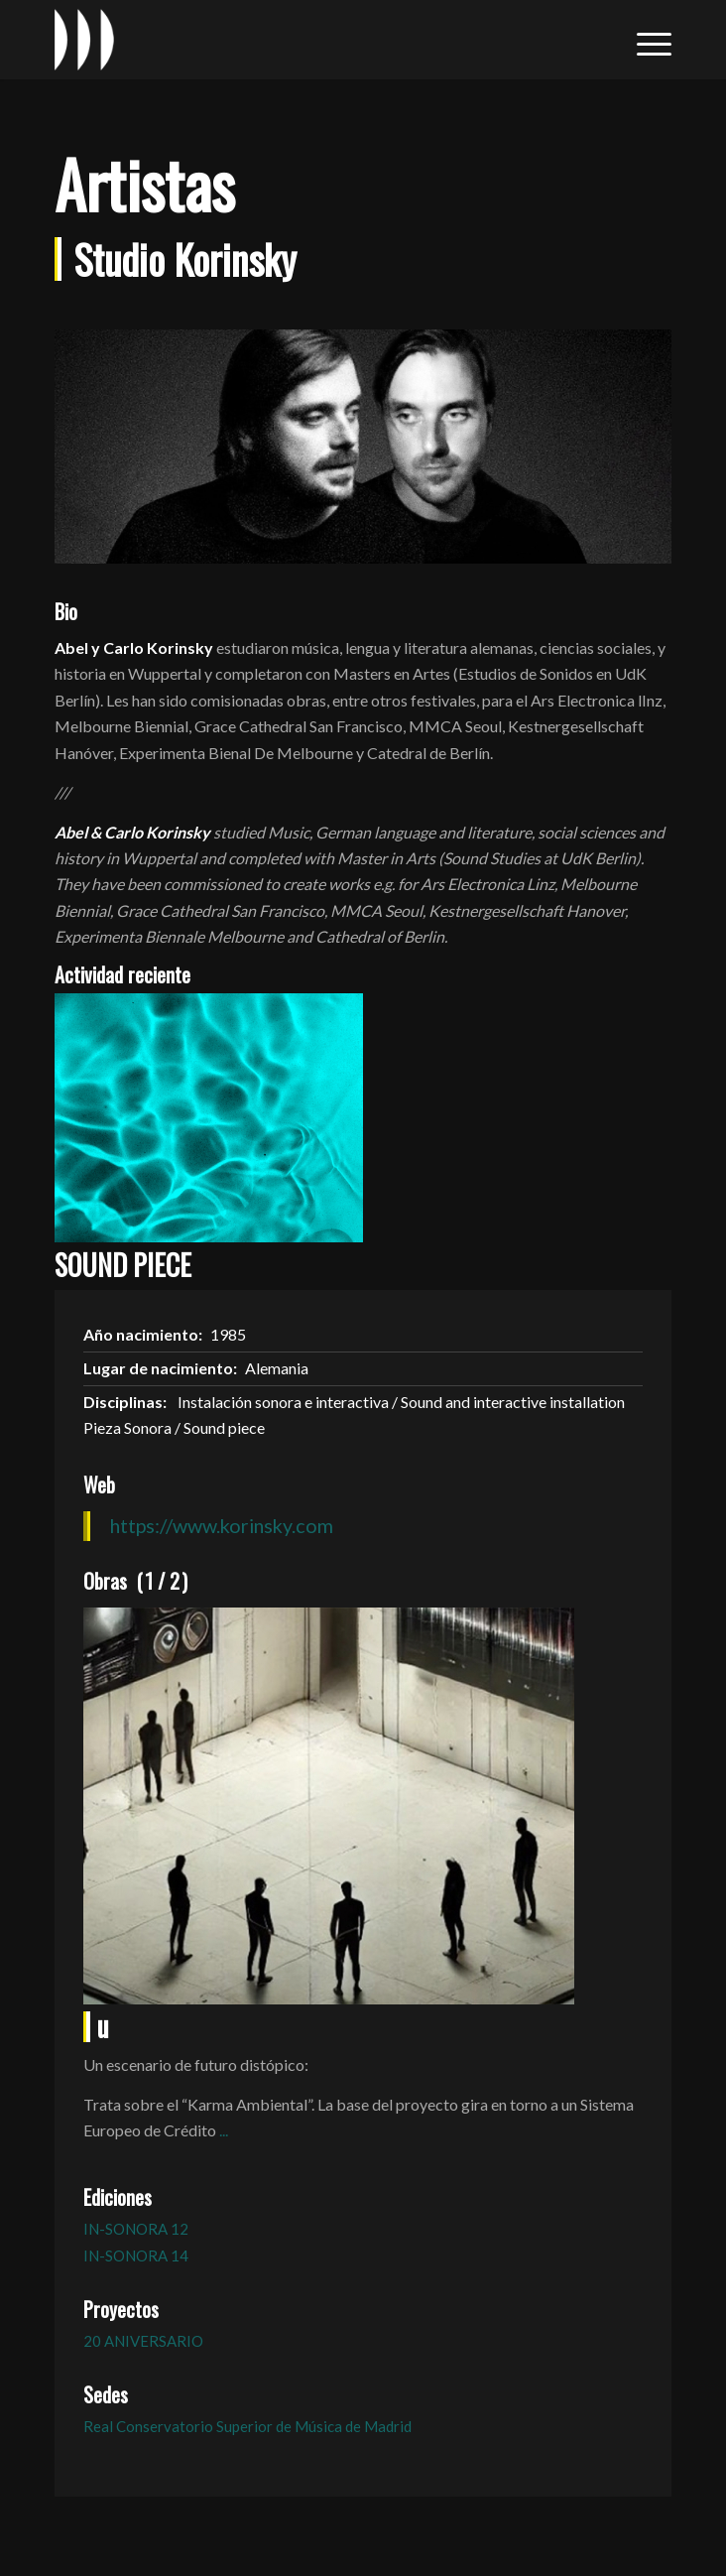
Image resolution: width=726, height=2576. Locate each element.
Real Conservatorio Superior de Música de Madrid (247, 2426)
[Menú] (644, 39)
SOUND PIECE (123, 1264)
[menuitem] (644, 39)
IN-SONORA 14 (135, 2255)
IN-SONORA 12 (135, 2229)
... (223, 2130)
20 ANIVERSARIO (143, 2341)
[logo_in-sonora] (301, 39)
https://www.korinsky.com (221, 1525)
